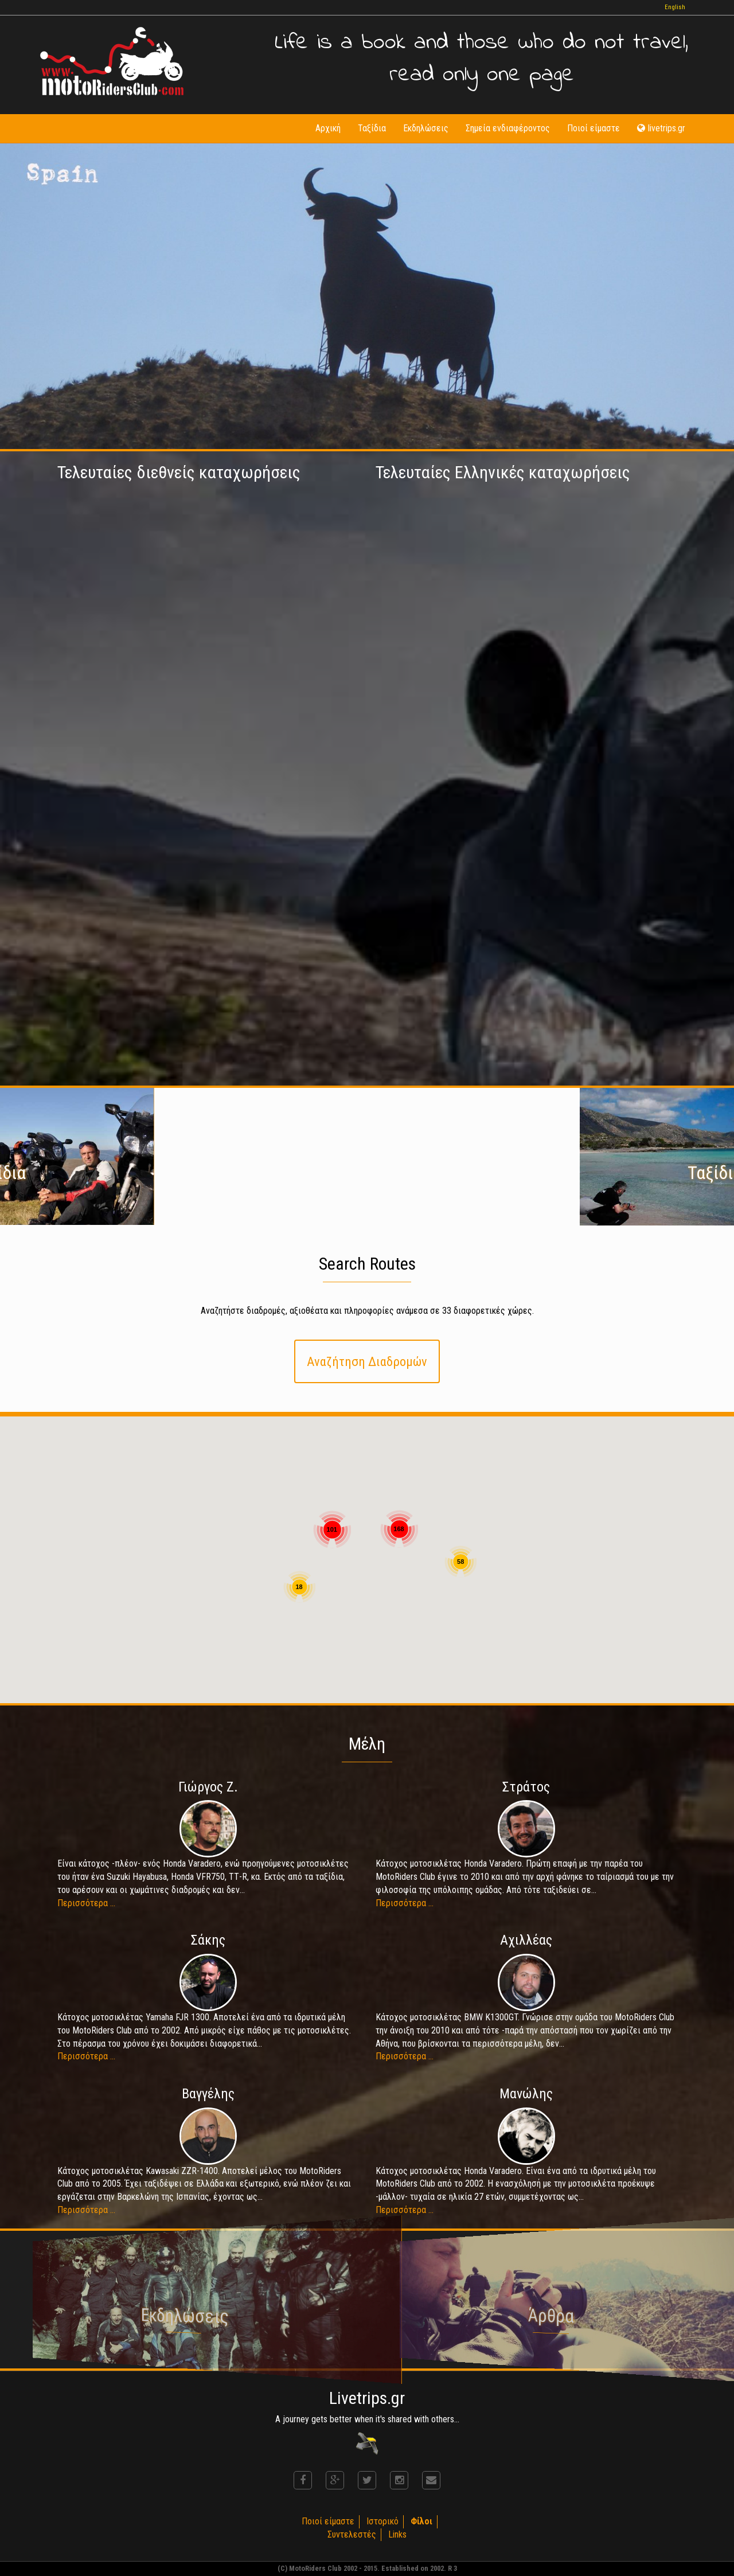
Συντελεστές (351, 2534)
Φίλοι (421, 2521)
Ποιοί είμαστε (593, 128)
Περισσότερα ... (86, 1903)
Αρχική (328, 128)
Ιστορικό (382, 2521)
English (675, 7)
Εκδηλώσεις (425, 128)
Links (397, 2534)
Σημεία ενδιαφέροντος (508, 128)
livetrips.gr (661, 128)
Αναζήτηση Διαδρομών (367, 1361)
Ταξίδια (372, 128)
